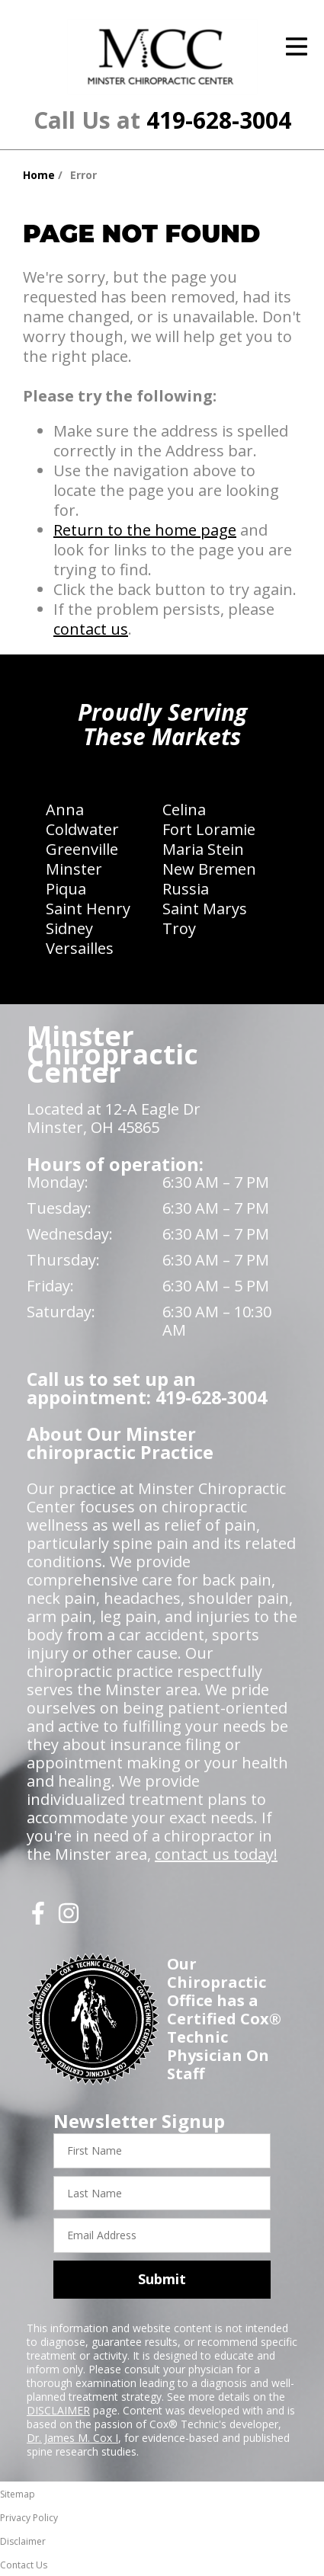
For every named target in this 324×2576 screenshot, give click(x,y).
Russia (185, 888)
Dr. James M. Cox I (72, 2437)
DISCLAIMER (58, 2410)
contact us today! (216, 1854)
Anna (65, 809)
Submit (162, 2279)
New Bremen (209, 869)
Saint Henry (88, 908)
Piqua (66, 888)
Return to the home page (144, 530)
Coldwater (82, 829)
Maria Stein (203, 849)
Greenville (82, 849)
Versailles (80, 948)
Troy (179, 928)
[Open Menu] (296, 46)
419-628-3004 (218, 120)
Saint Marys (204, 908)
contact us (90, 629)
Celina (184, 809)
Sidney (69, 928)
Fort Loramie (208, 829)
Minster (74, 869)
